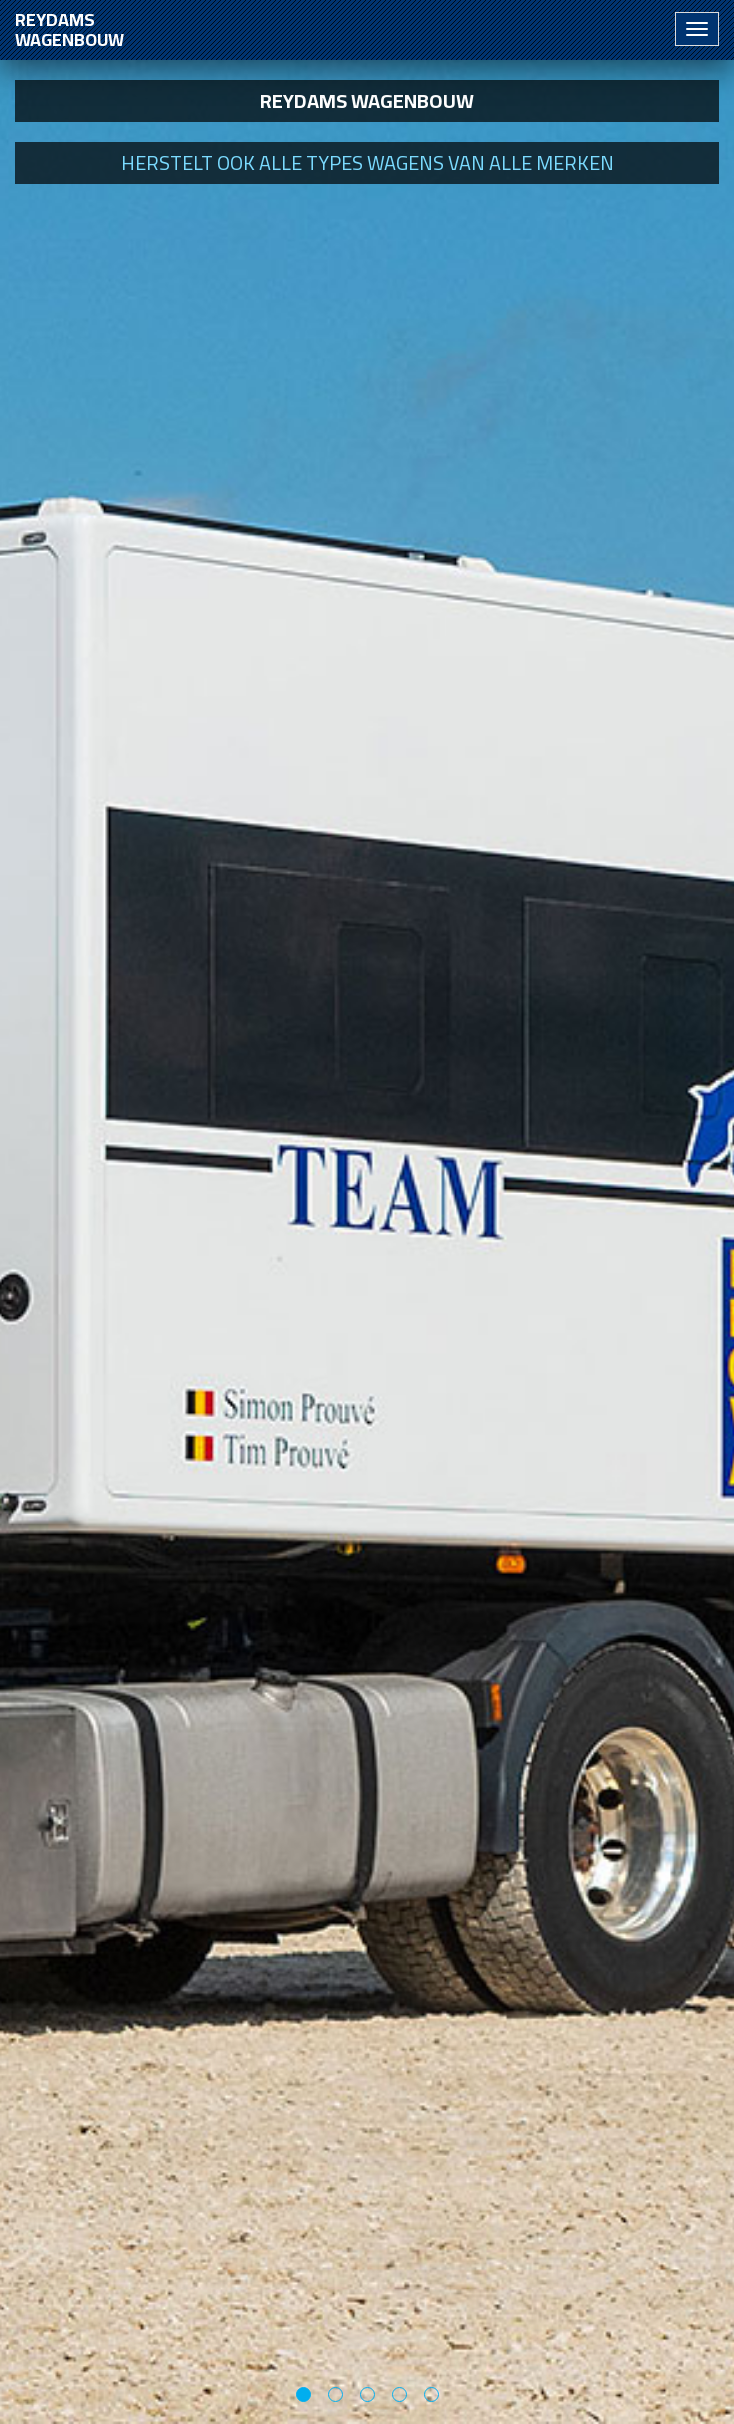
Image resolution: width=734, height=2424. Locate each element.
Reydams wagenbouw (69, 29)
